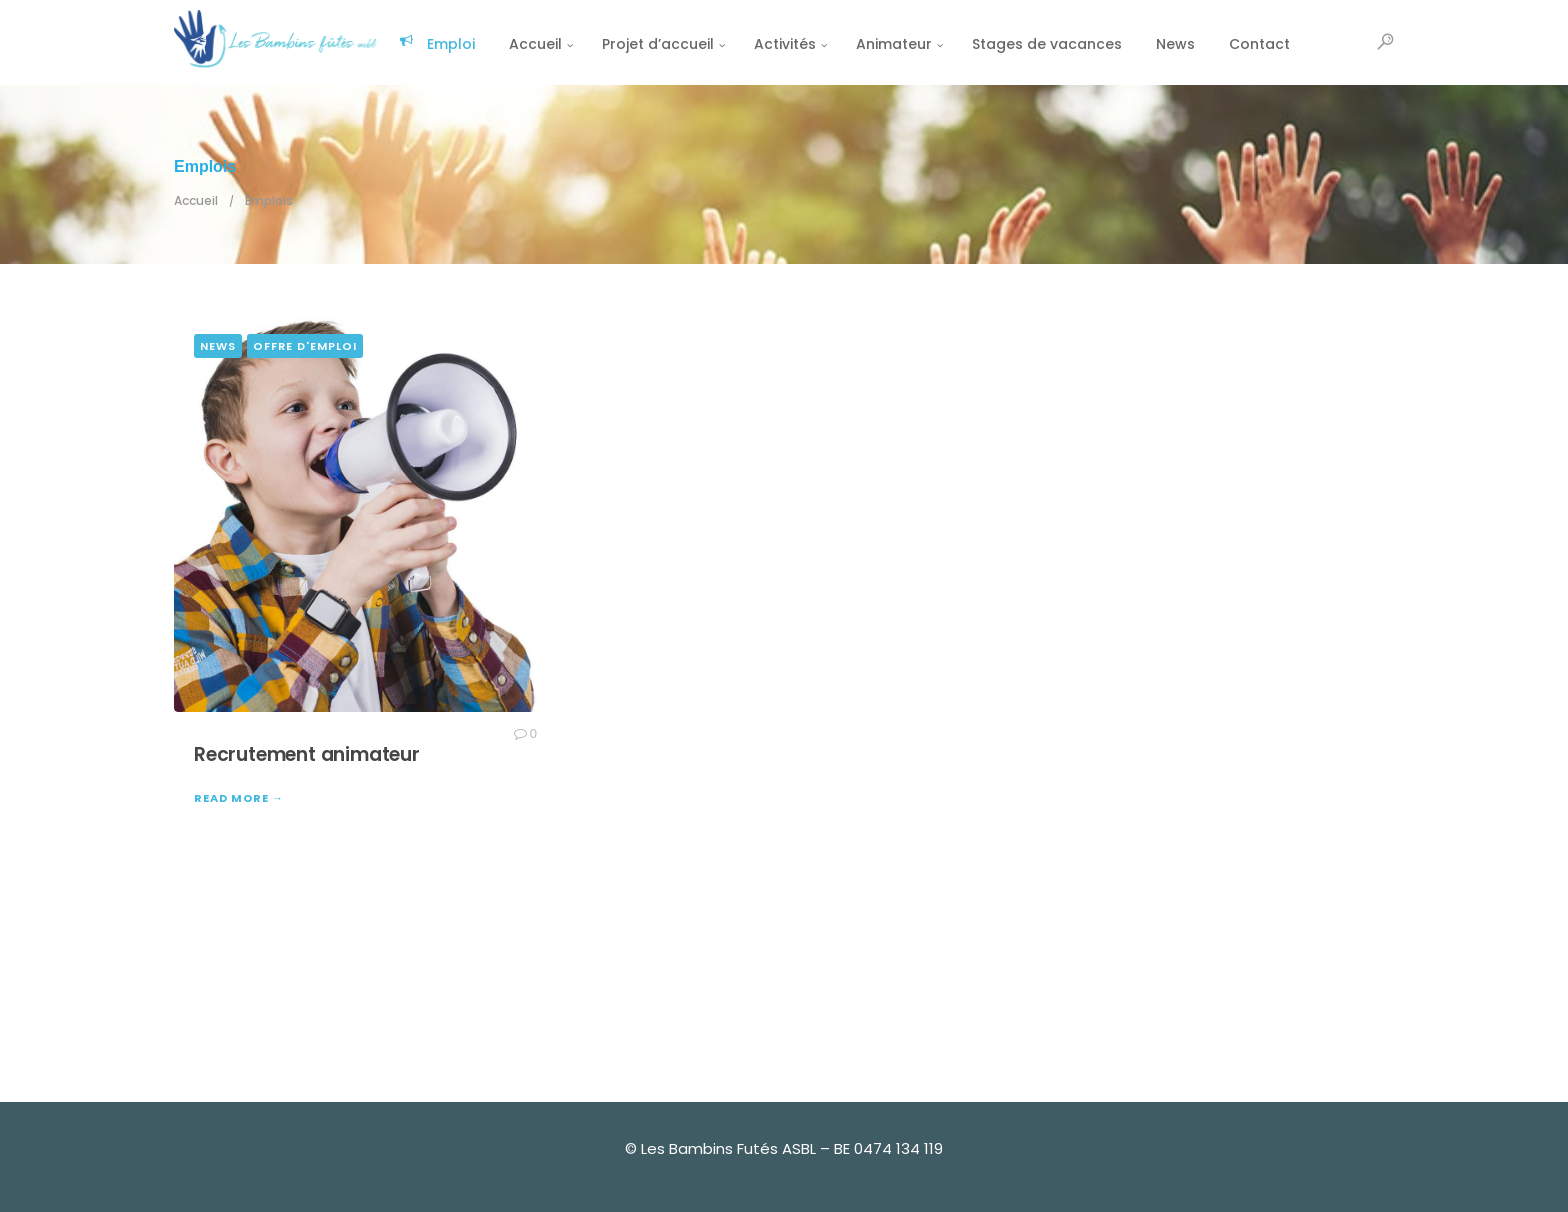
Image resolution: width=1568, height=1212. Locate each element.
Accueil (535, 44)
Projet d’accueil (658, 44)
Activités (785, 44)
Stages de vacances (1047, 44)
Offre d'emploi (305, 346)
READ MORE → (239, 798)
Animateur (894, 44)
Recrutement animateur (307, 754)
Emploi (437, 44)
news (218, 346)
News (1175, 44)
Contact (1259, 44)
